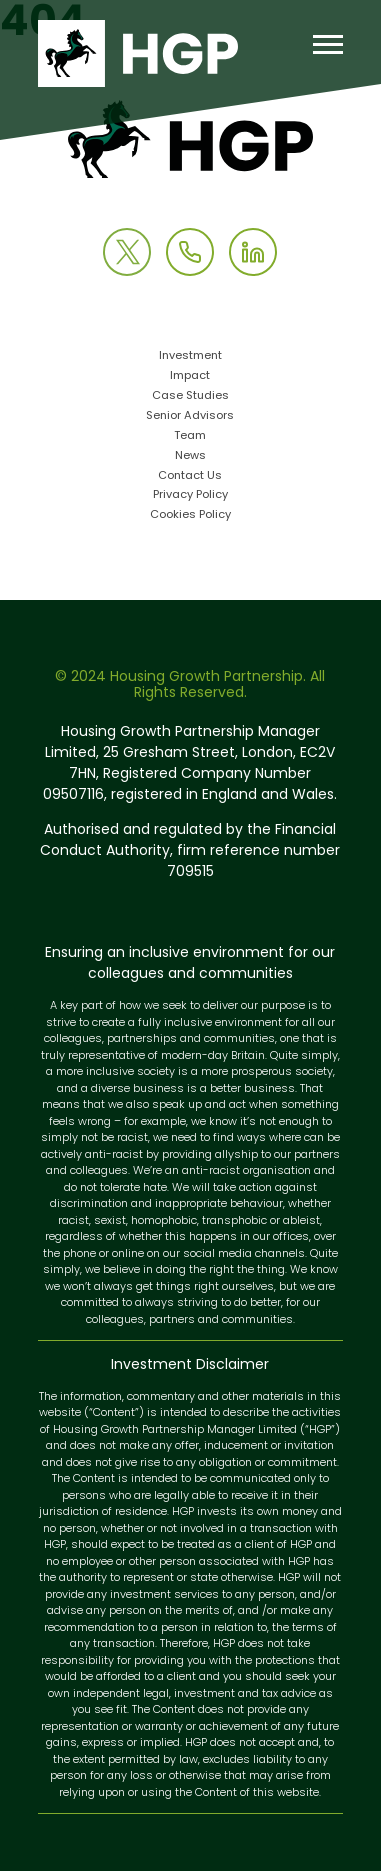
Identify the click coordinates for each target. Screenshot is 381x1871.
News (190, 456)
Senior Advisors (190, 416)
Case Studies (190, 396)
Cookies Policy (190, 515)
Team (190, 436)
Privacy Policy (190, 495)
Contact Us (190, 476)
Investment (190, 356)
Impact (190, 376)
